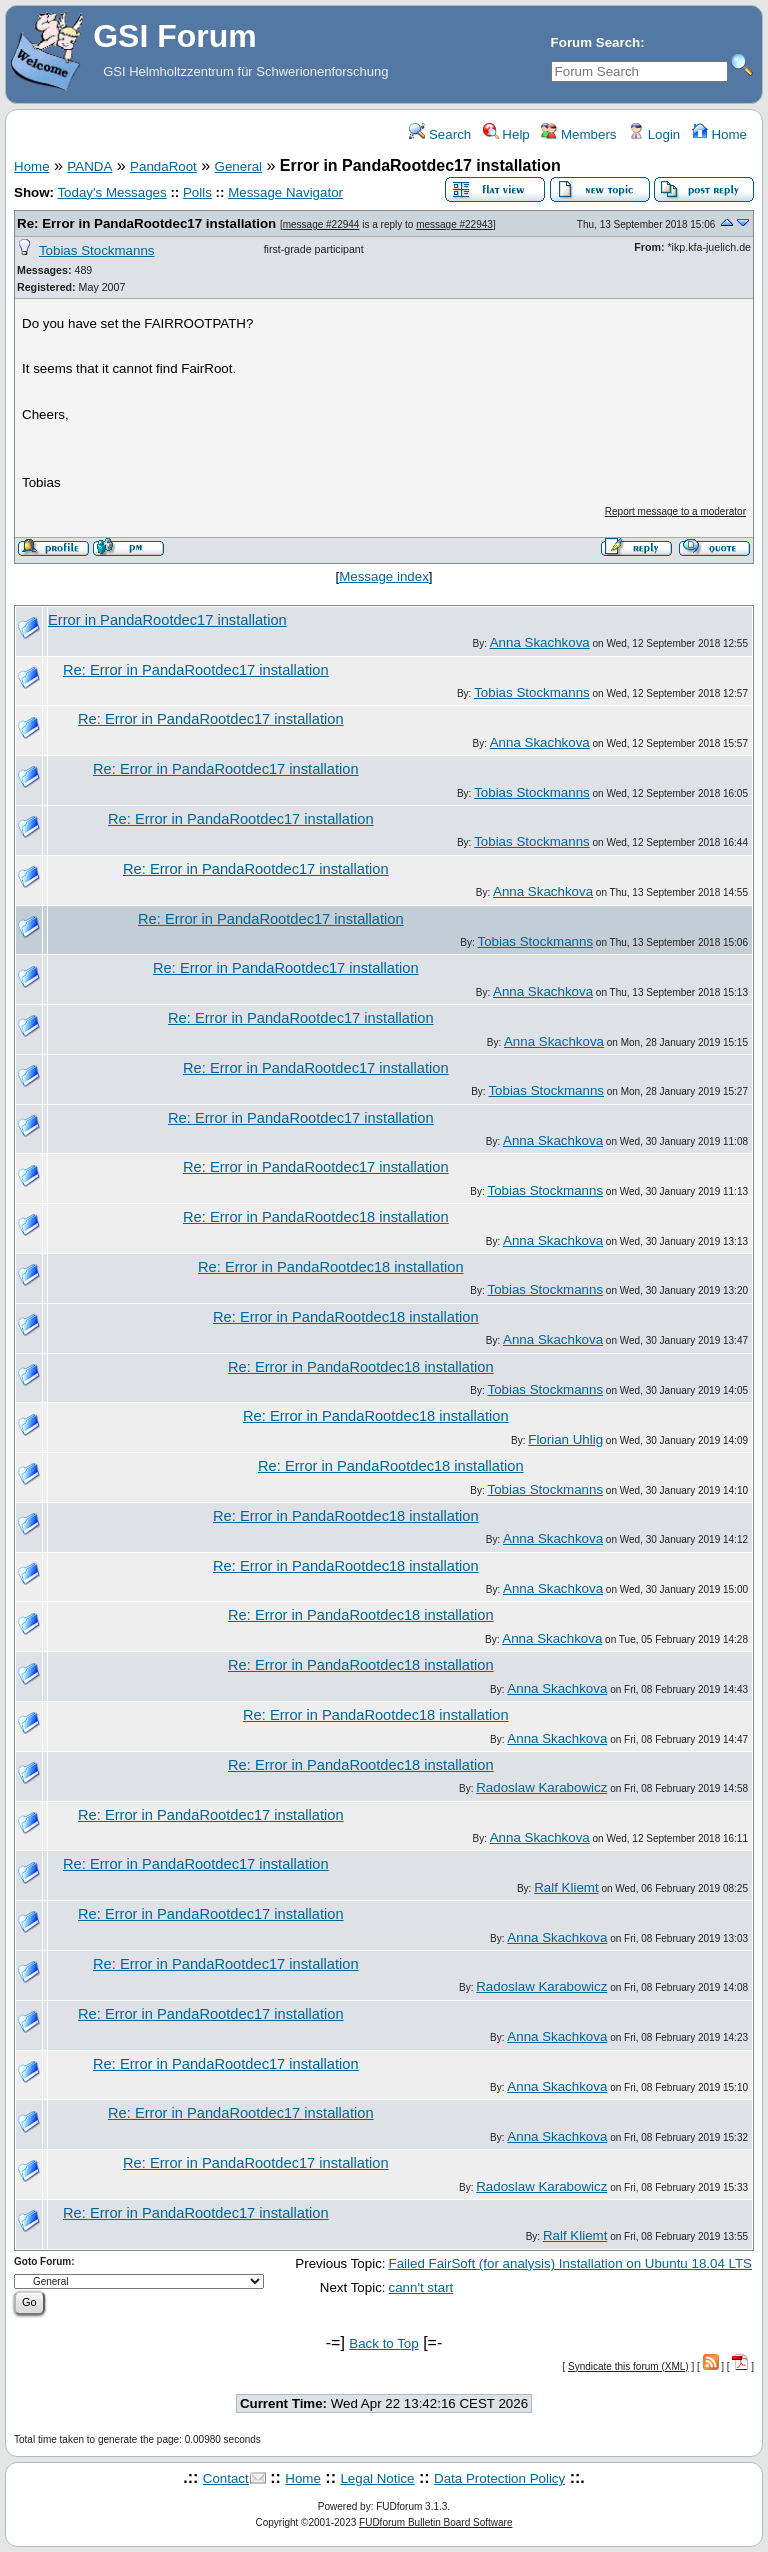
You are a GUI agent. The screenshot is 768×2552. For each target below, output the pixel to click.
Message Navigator (285, 192)
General (238, 166)
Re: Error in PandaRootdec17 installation (146, 223)
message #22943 (454, 224)
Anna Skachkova (540, 642)
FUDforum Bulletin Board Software (435, 2522)
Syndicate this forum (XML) (628, 2366)
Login (654, 134)
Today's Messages (111, 192)
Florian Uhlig (565, 1439)
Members (578, 134)
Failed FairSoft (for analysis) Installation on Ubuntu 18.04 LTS (571, 2263)
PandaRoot (163, 166)
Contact (226, 2478)
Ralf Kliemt (566, 1887)
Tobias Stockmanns (97, 250)
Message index (384, 576)
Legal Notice (377, 2478)
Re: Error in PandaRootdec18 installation (316, 1217)
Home (719, 134)
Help (506, 134)
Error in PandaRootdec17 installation (167, 620)
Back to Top (383, 2343)
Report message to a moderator (675, 511)
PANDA (89, 166)
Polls (197, 192)
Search (440, 134)
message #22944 (321, 224)
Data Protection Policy (499, 2478)
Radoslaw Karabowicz (541, 1787)
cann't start (421, 2287)
